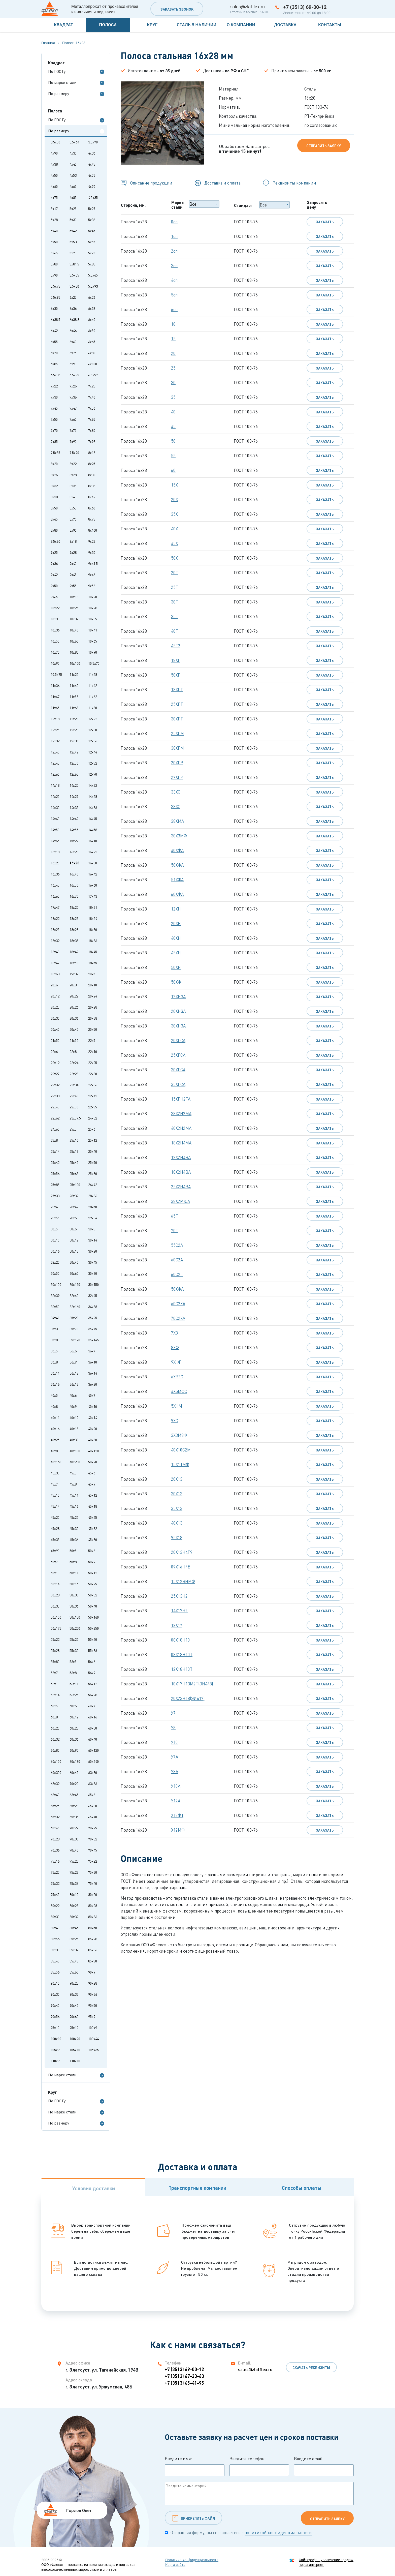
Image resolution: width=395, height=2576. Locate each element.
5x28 (54, 220)
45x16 (74, 1506)
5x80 (54, 264)
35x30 (55, 1329)
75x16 (55, 1861)
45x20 (55, 1517)
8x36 (91, 486)
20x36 (74, 1018)
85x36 (92, 1950)
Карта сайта (175, 2565)
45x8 (73, 1484)
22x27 (55, 1074)
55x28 (55, 1650)
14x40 (55, 818)
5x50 (54, 242)
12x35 (74, 741)
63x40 (55, 1795)
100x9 (92, 2027)
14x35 (74, 807)
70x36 (55, 1850)
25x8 (54, 1140)
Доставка (285, 24)
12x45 (55, 763)
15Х (174, 485)
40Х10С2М (181, 1449)
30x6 (73, 1229)
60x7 (91, 1706)
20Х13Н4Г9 (181, 1552)
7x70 (54, 430)
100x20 (75, 2039)
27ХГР (177, 777)
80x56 (55, 1939)
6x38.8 (74, 319)
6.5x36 (55, 375)
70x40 (74, 1850)
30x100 (56, 1284)
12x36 (92, 741)
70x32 (92, 1839)
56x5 (73, 1661)
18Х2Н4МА (181, 1142)
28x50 (92, 1207)
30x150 (93, 1284)
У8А (174, 1771)
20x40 (55, 1029)
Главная (48, 43)
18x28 (74, 929)
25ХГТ (177, 704)
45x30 (74, 1528)
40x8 (54, 1406)
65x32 (55, 1817)
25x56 (55, 1173)
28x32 (74, 1196)
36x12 (74, 1373)
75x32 (55, 1883)
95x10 (55, 2027)
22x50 (74, 1107)
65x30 (92, 1806)
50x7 (54, 1562)
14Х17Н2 (179, 1610)
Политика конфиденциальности (191, 2560)
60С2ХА (178, 1303)
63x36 (92, 1783)
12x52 (92, 763)
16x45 (55, 885)
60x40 (92, 1739)
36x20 (92, 1384)
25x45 (74, 1162)
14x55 (74, 830)
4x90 (54, 153)
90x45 (74, 2005)
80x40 (55, 1928)
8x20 (54, 464)
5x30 (73, 220)
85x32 (74, 1950)
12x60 (55, 774)
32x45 (92, 1295)
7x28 (91, 386)
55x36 (92, 1650)
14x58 (92, 830)
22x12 (55, 1062)
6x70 (54, 353)
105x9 (55, 2050)
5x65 (54, 253)
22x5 (91, 1040)
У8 (173, 1727)
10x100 (75, 663)
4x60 (54, 186)
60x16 (92, 1717)
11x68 (74, 708)
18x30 (92, 929)
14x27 (74, 796)
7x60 (73, 419)
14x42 (74, 818)
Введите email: (324, 2466)
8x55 (73, 508)
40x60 (92, 1440)
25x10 (74, 1140)
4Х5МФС (179, 1391)
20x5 (91, 974)
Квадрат (63, 24)
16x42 (92, 874)
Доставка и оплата (222, 183)
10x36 (55, 630)
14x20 (74, 785)
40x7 (91, 1395)
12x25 (55, 730)
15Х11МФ (180, 1464)
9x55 (73, 586)
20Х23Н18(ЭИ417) (188, 1698)
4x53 (73, 175)
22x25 (92, 1062)
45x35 (55, 1539)
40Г (174, 631)
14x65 (55, 841)
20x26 (74, 1007)
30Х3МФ (179, 835)
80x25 (74, 1905)
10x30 (55, 619)
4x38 (54, 164)
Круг (152, 24)
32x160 (75, 1307)
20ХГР (177, 762)
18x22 (55, 918)
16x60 (92, 885)
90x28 (92, 1983)
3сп (174, 265)
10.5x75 (56, 674)
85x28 (92, 1939)
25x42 (55, 1162)
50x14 (55, 1584)
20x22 (74, 996)
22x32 (55, 1085)
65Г (174, 1216)
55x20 (92, 1639)
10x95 (55, 663)
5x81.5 (74, 264)
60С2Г (177, 1274)
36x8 (54, 1362)
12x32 (55, 741)
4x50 (54, 175)
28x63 (74, 1218)
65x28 (74, 1806)
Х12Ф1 (177, 1815)
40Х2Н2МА (181, 1128)
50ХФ (176, 982)
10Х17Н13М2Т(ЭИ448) (192, 1683)
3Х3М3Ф (179, 1435)
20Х (174, 499)
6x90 (73, 364)
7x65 (91, 419)
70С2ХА (178, 1318)
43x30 (55, 1473)
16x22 (92, 852)
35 (173, 397)
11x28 (92, 674)
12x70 (92, 774)
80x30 (55, 1917)
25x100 (75, 1185)
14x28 (92, 796)
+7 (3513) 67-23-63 (184, 2376)
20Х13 (176, 1479)
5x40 (54, 231)
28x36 (92, 1196)
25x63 (74, 1173)
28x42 (74, 1207)
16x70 (74, 896)
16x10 (92, 841)
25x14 (55, 1151)
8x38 (54, 497)
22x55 (92, 1107)
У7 (173, 1713)
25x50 (92, 1162)
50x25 (92, 1584)
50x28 (55, 1595)
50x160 (93, 1617)
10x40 (74, 630)
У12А (175, 1800)
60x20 (55, 1728)
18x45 (92, 952)
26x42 (92, 1185)
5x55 (91, 242)
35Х (174, 514)
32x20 (55, 1262)
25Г (174, 587)
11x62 (92, 696)
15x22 (74, 841)
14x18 (55, 785)
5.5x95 (55, 297)
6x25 (73, 297)
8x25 (91, 464)
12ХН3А (178, 996)
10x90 (92, 652)
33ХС (175, 792)
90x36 (92, 1994)
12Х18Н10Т (181, 1669)
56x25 (74, 1695)
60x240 (93, 1761)
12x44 (92, 752)
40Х (174, 528)
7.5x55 (55, 452)
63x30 (92, 1772)
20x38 (92, 1018)
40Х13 (176, 1523)
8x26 (54, 475)
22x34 (74, 1085)
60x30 (92, 1728)
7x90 (73, 441)
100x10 (56, 2039)
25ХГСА (178, 1055)
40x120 (93, 1451)
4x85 (73, 197)
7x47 (73, 408)
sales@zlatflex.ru (247, 6)
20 (173, 353)
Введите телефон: (259, 2466)
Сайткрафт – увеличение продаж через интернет (326, 2562)
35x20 (74, 1318)
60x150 (56, 1761)
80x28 (92, 1905)
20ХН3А (178, 1011)
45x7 (54, 1484)
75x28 (74, 1872)
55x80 (55, 1661)
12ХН (176, 909)
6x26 (91, 297)
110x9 (55, 2061)
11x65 (55, 708)
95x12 (74, 2027)
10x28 (92, 608)
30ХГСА (178, 1069)
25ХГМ (177, 733)
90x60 (74, 2016)
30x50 (55, 1273)
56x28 (92, 1695)
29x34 (92, 1218)
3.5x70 (93, 142)
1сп (174, 236)
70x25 (92, 1828)
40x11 (55, 1417)
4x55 (91, 175)
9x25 (54, 552)
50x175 (56, 1628)
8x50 (54, 508)
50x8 (73, 1562)
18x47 (55, 963)
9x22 (91, 541)
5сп (174, 294)
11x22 (74, 674)
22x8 (73, 1051)
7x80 (91, 430)
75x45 (55, 1894)
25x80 (92, 1173)
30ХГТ (177, 718)
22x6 (54, 1051)
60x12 (74, 1717)
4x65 (73, 186)
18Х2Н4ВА (181, 1172)
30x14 (92, 1240)
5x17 (54, 208)
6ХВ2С (177, 1376)
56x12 (92, 1684)
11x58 (74, 696)
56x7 (54, 1673)
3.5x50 (55, 142)
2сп (174, 251)
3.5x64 (74, 142)
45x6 (91, 1473)
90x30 (55, 1994)
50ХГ (175, 675)
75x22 (92, 1861)
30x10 (55, 1240)
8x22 (73, 464)
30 (173, 382)
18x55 (92, 963)
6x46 (73, 330)
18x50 (74, 963)
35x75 (92, 1329)
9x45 (73, 574)
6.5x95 (74, 375)
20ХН (176, 923)
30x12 (74, 1240)
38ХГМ (177, 748)
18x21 (92, 907)
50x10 (55, 1573)
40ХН (176, 938)
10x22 (55, 608)
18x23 (74, 918)
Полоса (108, 24)
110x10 (75, 2061)
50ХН (176, 967)
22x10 (92, 1051)
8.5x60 (55, 541)
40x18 (74, 1429)
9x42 (54, 574)
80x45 (74, 1928)
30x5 (54, 1229)
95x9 (91, 2016)
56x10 (55, 1684)
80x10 (74, 1894)
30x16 (55, 1251)
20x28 (92, 1007)
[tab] (93, 2187)
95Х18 (176, 1537)
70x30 (74, 1839)
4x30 (73, 153)
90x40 (55, 2005)
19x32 (74, 974)
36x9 (73, 1362)
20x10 (92, 985)
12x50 (74, 763)
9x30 (91, 552)
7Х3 (174, 1333)
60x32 (55, 1739)
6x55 (54, 342)
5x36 (91, 220)
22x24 (74, 1062)
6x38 (91, 308)
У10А (175, 1786)
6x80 (91, 353)
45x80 (92, 1539)
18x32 (55, 940)
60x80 (55, 1750)
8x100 (92, 530)
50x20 (92, 1462)
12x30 (92, 730)
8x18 (91, 452)
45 (173, 426)
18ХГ (175, 660)
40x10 (92, 1406)
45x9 (91, 1484)
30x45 (92, 1262)
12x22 (92, 719)
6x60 (73, 342)
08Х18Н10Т (181, 1654)
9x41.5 (93, 563)
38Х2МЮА (180, 1201)
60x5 (54, 1706)
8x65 (54, 519)
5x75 (91, 253)
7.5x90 (74, 452)
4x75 (54, 197)
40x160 (56, 1462)
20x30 (55, 1018)
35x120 (75, 1340)
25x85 (55, 1185)
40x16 (55, 1429)
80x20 (92, 1894)
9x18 (73, 541)
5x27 (91, 208)
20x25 (55, 1007)
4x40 (73, 164)
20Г (174, 572)
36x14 (92, 1373)
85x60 (74, 1972)
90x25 (74, 1983)
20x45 (74, 1029)
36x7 (91, 1351)
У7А (174, 1757)
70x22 (74, 1828)
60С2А (177, 1259)
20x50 (92, 1029)
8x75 (91, 519)
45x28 (55, 1528)
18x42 (74, 952)
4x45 (91, 164)
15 (173, 338)
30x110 (75, 1284)
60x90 (74, 1750)
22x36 (92, 1085)
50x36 (74, 1606)
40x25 (55, 1440)
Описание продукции (151, 183)
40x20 (92, 1429)
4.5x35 (93, 197)
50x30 (74, 1595)
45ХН (176, 952)
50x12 (92, 1573)
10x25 (74, 608)
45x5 (73, 1473)
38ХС (175, 806)
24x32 (92, 1118)
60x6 (73, 1706)
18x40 (55, 952)
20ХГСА (178, 1040)
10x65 (92, 641)
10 (173, 324)
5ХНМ (176, 1406)
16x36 (55, 874)
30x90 (92, 1273)
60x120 (93, 1750)
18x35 (74, 940)
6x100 (92, 364)
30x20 (92, 1251)
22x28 (74, 1074)
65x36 (74, 1817)
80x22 (55, 1905)
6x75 (73, 353)
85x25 (74, 1939)
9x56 (91, 586)
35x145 (93, 1340)
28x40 (55, 1207)
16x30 (92, 863)
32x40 (74, 1295)
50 (173, 441)
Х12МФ (178, 1830)
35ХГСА (178, 1084)
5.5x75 (55, 286)
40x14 (92, 1417)
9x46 (91, 574)
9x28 (73, 552)
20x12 (55, 996)
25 (173, 368)
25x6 (91, 1129)
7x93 (91, 441)
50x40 (92, 1606)
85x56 (55, 1972)
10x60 (74, 641)
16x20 (74, 852)
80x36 (92, 1917)
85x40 (55, 1961)
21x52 (74, 1040)
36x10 (92, 1362)
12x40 (55, 752)
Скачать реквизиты (311, 2368)
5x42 (73, 231)
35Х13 (176, 1508)
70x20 (74, 1783)
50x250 (93, 1628)
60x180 (75, 1761)
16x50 (74, 885)
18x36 (92, 940)
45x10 (55, 1495)
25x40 (92, 1151)
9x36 (54, 563)
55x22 (55, 1639)
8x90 (73, 530)
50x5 (73, 1551)
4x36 (91, 153)
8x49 (91, 497)
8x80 (54, 530)
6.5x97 (93, 375)
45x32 (92, 1528)
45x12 (92, 1495)
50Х (174, 558)
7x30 (54, 397)
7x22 (54, 386)
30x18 (74, 1251)
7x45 (54, 408)
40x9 (73, 1406)
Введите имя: (194, 2466)
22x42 (92, 1096)
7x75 (73, 430)
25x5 (73, 1129)
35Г (174, 616)
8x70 (73, 519)
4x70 (91, 186)
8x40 (73, 497)
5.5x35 (74, 275)
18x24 (92, 918)
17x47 (55, 907)
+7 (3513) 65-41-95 (184, 2383)
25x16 (74, 1151)
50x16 (74, 1584)
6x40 (91, 319)
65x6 (91, 1795)
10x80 (74, 652)
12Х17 (176, 1625)
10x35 (92, 619)
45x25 (92, 1517)
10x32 (74, 619)
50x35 (55, 1606)
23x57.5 (75, 1118)
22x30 (92, 1074)
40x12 (74, 1417)
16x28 (74, 863)
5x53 (73, 242)
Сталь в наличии (196, 24)
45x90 (55, 1551)
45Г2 (175, 645)
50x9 (91, 1562)
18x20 (74, 907)
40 (173, 411)
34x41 (55, 1318)
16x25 (55, 863)
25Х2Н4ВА (181, 1186)
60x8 (54, 1717)
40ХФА (177, 850)
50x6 (91, 1551)
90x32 (74, 1994)
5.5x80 (74, 286)
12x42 (74, 752)
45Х (174, 543)
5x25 (73, 208)
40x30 (74, 1440)
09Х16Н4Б (180, 1566)
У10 (174, 1742)
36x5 (54, 1351)
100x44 (93, 2039)
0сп (174, 221)
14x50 (55, 830)
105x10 (75, 2050)
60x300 (56, 1772)
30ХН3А (178, 1025)
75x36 (74, 1883)
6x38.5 (55, 319)
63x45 (74, 1795)
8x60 (91, 508)
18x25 (55, 929)
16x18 (55, 852)
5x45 (91, 231)
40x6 (73, 1395)
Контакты (329, 24)
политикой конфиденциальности (278, 2532)
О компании (241, 24)
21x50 (55, 1040)
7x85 (54, 441)
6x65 (91, 342)
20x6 (54, 985)
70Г (174, 1230)
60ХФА (177, 894)
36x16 (55, 1384)
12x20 (74, 719)
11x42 (92, 685)
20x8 (73, 985)
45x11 (74, 1495)
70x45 (92, 1850)
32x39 (55, 1295)
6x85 (54, 364)
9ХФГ (176, 1362)
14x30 (55, 807)
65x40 (92, 1817)
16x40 (74, 874)
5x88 (91, 264)
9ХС (174, 1420)
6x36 (73, 308)
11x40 (74, 685)
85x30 (55, 1950)
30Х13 (176, 1493)
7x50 (91, 408)
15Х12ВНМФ (183, 1581)
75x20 (74, 1861)
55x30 (74, 1650)
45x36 (74, 1539)
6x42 (54, 330)
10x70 (55, 652)
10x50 (55, 641)
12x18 (55, 719)
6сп (174, 309)
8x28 (73, 475)
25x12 (92, 1140)
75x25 (55, 1872)
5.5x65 (93, 275)
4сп (174, 280)
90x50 (92, 2005)
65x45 (55, 1828)
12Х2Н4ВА (181, 1157)
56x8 (73, 1673)
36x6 (73, 1351)
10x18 (74, 597)
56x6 (91, 1661)
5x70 (73, 253)
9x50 (54, 586)
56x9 (91, 1673)
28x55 (55, 1218)
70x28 (55, 1839)
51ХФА (177, 879)
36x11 (55, 1373)
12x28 (74, 730)
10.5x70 (94, 663)
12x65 (74, 774)
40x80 (55, 1451)
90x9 (91, 1972)
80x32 (74, 1917)
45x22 (74, 1517)
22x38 (55, 1096)
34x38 (92, 1307)
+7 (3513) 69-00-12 (304, 7)
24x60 (55, 1129)
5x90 (54, 275)
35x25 (92, 1318)
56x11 (74, 1684)
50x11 (74, 1573)
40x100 (75, 1451)
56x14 (55, 1695)
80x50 (92, 1928)
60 (173, 470)
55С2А (177, 1245)
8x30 (91, 475)
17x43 (92, 896)
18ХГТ (177, 689)
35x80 (55, 1340)
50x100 (56, 1617)
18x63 (55, 974)
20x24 (92, 996)
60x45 (74, 1772)
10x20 (92, 597)
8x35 (73, 486)
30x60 (74, 1273)
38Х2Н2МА (181, 1113)
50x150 (75, 1617)
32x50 (55, 1307)
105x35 (93, 2050)
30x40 (74, 1262)
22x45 (55, 1107)
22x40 (74, 1096)
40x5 (54, 1395)
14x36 (92, 807)
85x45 (74, 1961)
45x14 (55, 1506)
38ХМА (177, 821)
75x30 (92, 1872)
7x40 (91, 397)
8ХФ (175, 1347)
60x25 (74, 1728)
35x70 (74, 1329)
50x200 (75, 1628)
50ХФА (177, 865)
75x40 (92, 1883)
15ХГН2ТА (180, 1099)
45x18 (92, 1506)
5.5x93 (93, 286)
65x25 (55, 1806)
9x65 (54, 597)
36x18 (74, 1384)
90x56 (55, 2016)
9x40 (73, 563)
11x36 (55, 685)
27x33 (55, 1196)
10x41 (92, 630)
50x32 (92, 1595)
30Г (174, 601)
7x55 (54, 419)
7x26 (73, 386)
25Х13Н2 (179, 1596)
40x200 (75, 1462)
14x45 (92, 818)
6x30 (54, 308)
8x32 (54, 486)
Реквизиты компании (294, 183)
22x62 (55, 1118)
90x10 (55, 1983)
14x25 (55, 796)
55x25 (74, 1639)
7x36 (73, 397)
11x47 (55, 696)
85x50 (92, 1961)
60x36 (74, 1739)
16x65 (55, 896)
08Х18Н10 (180, 1640)
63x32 (55, 1783)
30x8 (91, 1229)
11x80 (92, 708)
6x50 (91, 330)
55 (173, 455)
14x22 (92, 785)
